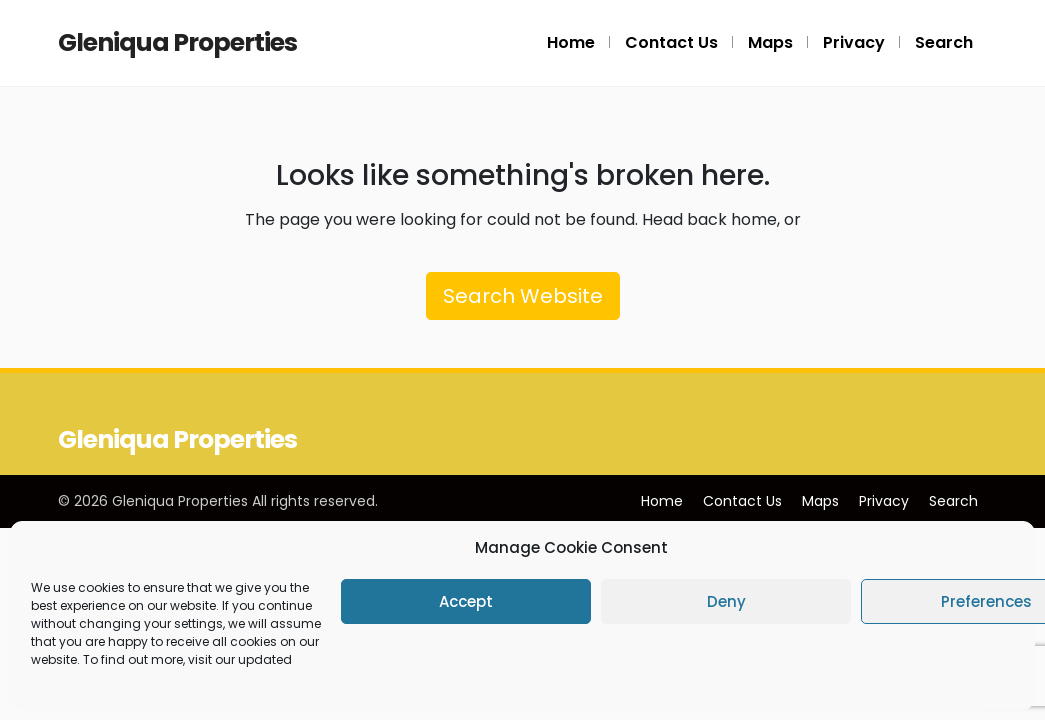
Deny (726, 601)
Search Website (523, 296)
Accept (466, 601)
